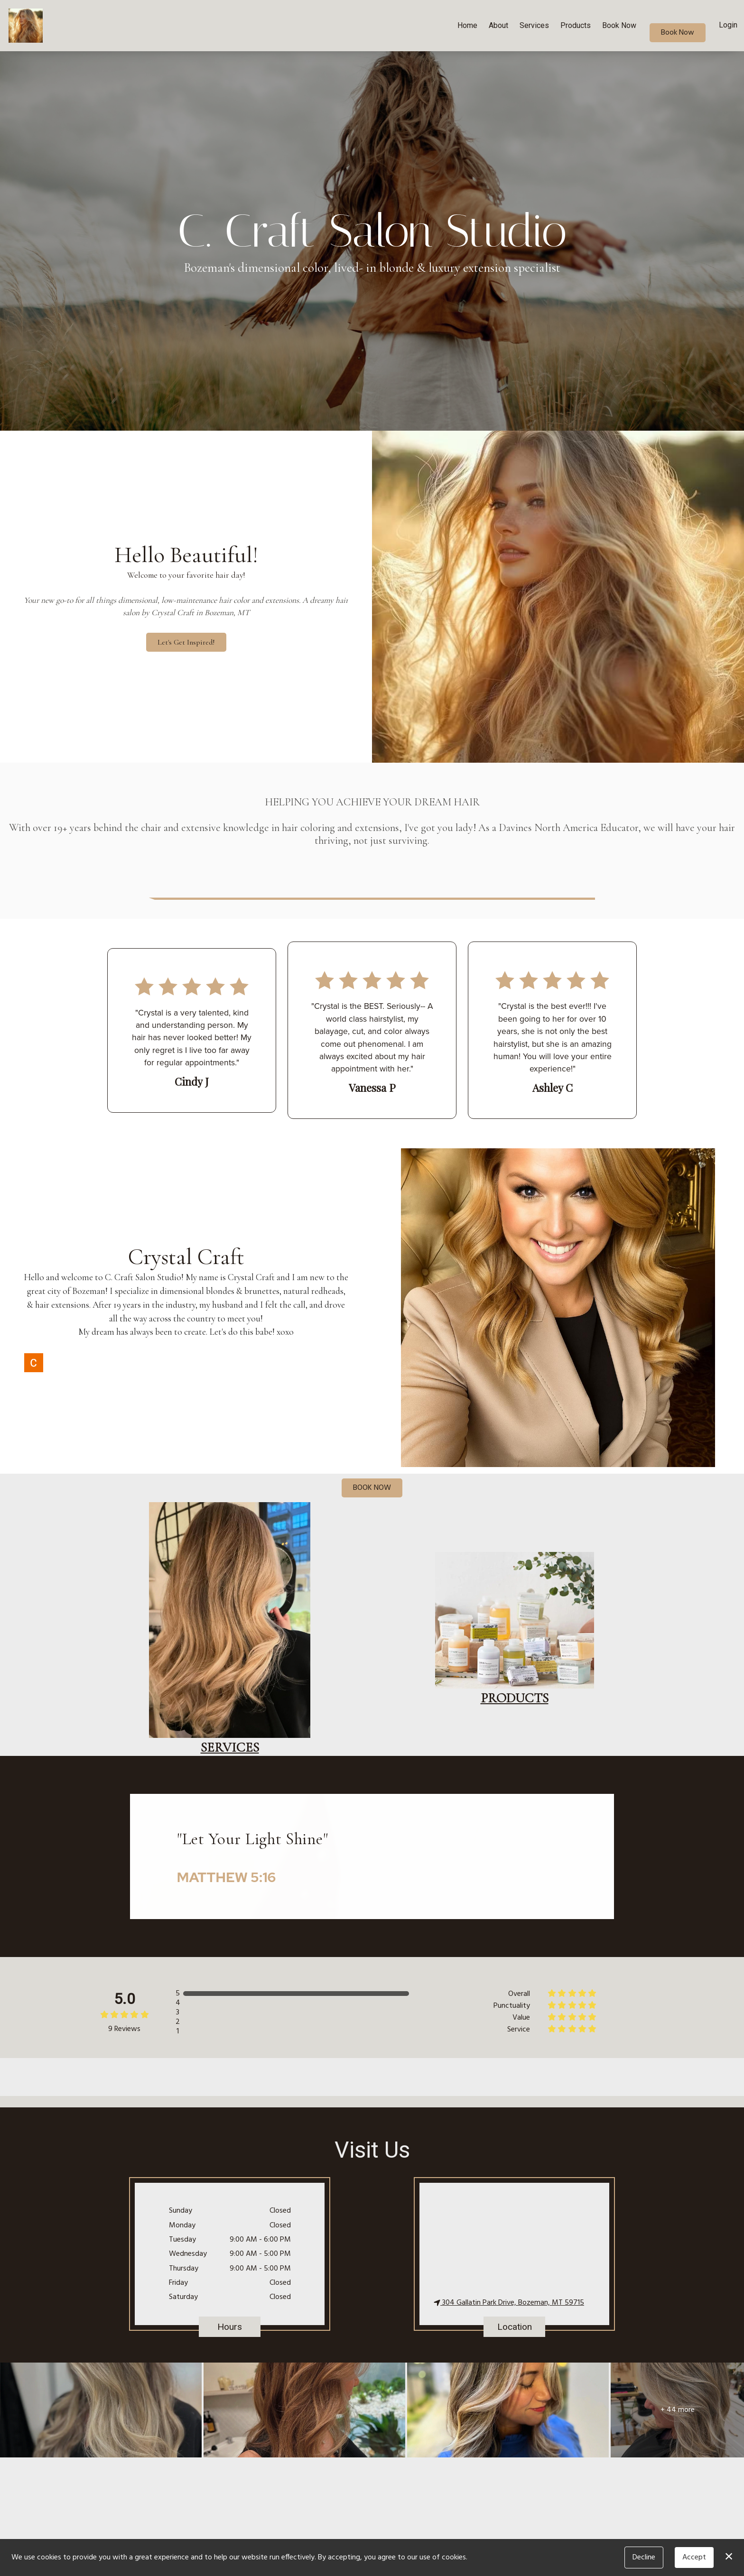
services (230, 1747)
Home (467, 25)
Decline (643, 2557)
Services (534, 25)
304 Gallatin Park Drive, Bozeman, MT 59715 (509, 2302)
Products (575, 25)
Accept (694, 2557)
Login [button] (728, 24)
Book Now (619, 25)
